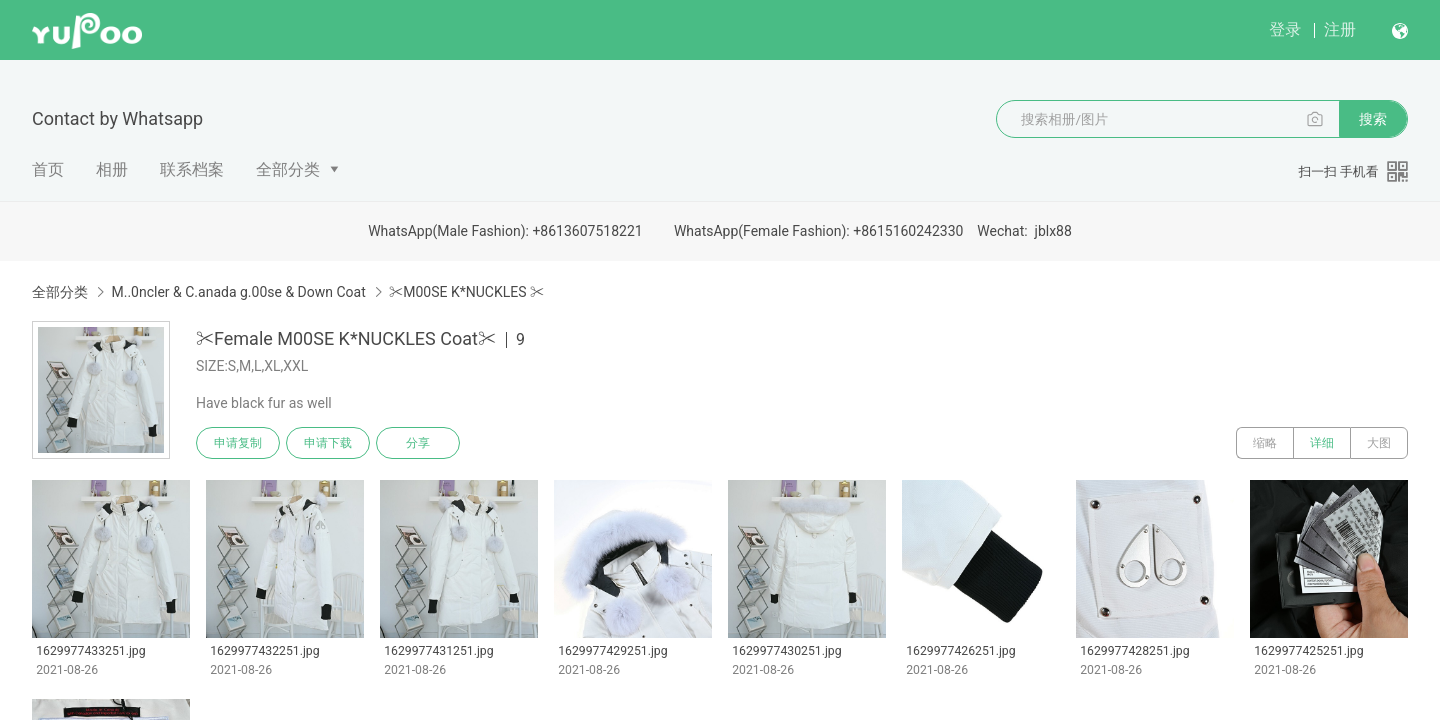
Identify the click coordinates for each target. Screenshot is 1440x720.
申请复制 (238, 443)
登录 (1285, 29)
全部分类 (288, 169)
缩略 (1265, 443)
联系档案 (192, 169)
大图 (1379, 443)
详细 (1322, 443)
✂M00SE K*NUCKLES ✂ (466, 292)
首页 (48, 169)
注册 (1340, 29)
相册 (112, 169)
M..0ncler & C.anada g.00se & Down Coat (238, 292)
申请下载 (328, 443)
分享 (418, 443)
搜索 (1373, 119)
